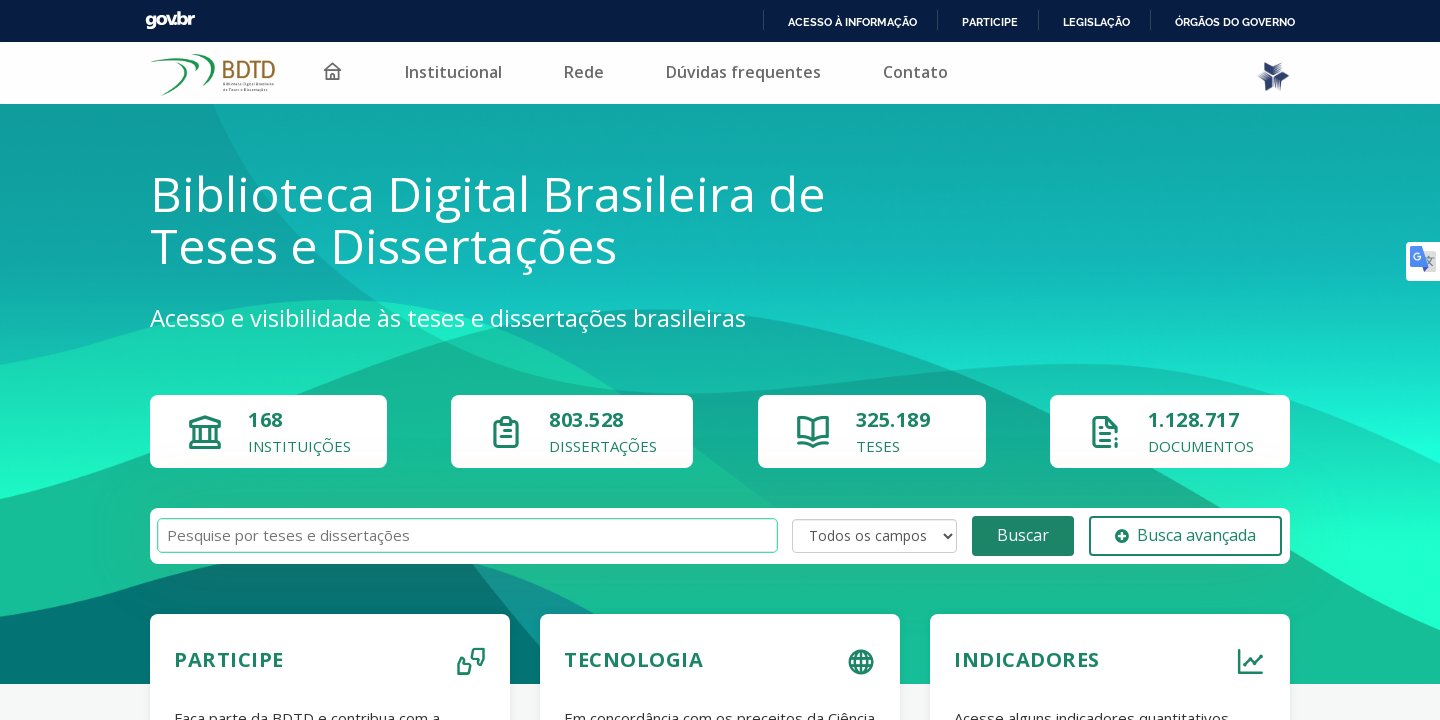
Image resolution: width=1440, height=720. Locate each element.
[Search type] (874, 536)
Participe (986, 22)
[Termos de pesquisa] (467, 535)
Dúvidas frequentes (730, 72)
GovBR (170, 20)
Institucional (440, 72)
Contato (902, 72)
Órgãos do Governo (1234, 22)
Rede (571, 72)
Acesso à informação (849, 22)
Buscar (1023, 535)
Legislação (1093, 22)
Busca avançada (1185, 535)
